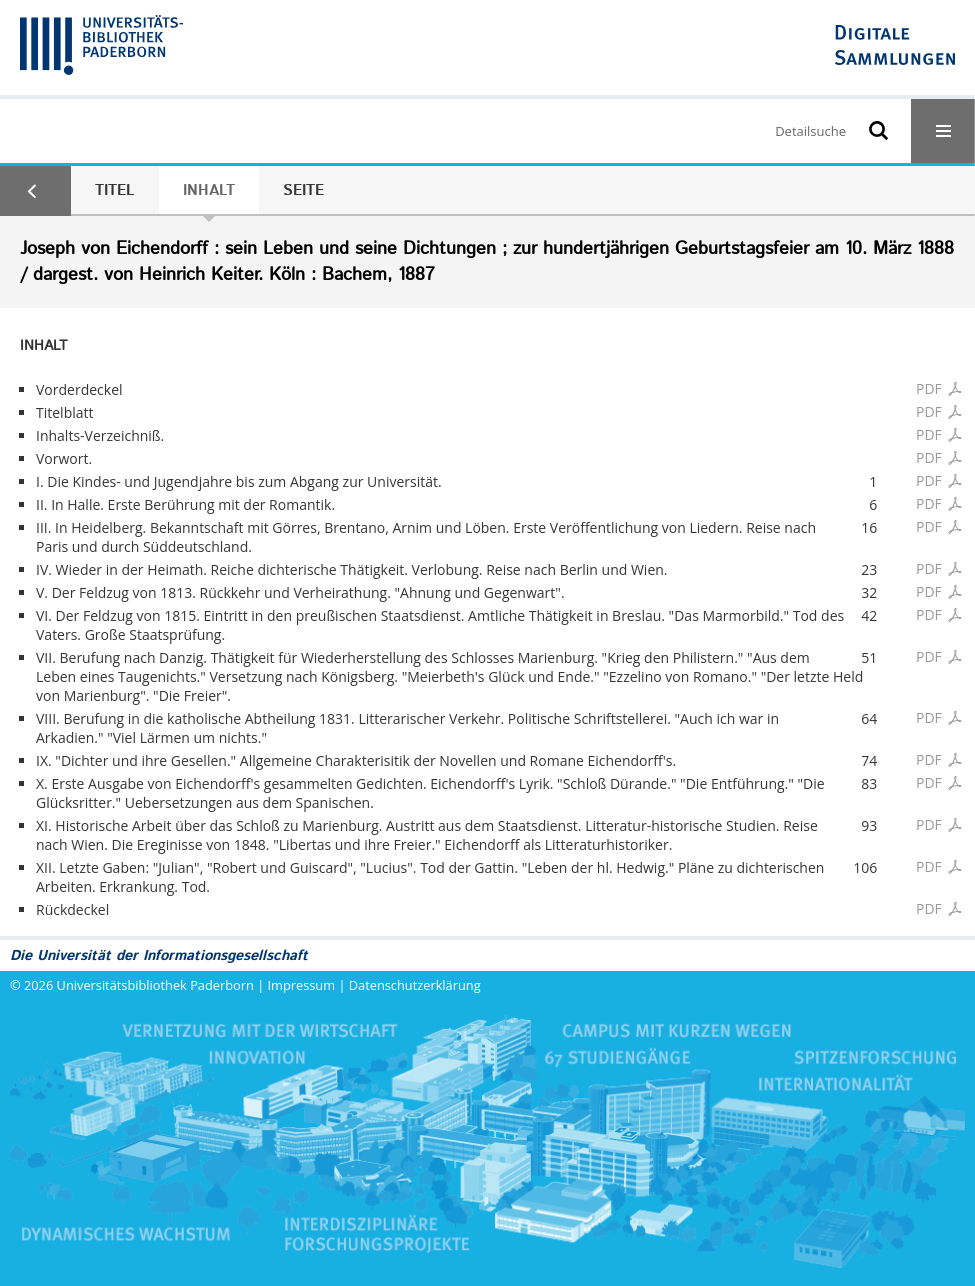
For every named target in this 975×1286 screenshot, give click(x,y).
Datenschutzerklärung (415, 985)
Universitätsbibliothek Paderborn (155, 985)
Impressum (302, 985)
